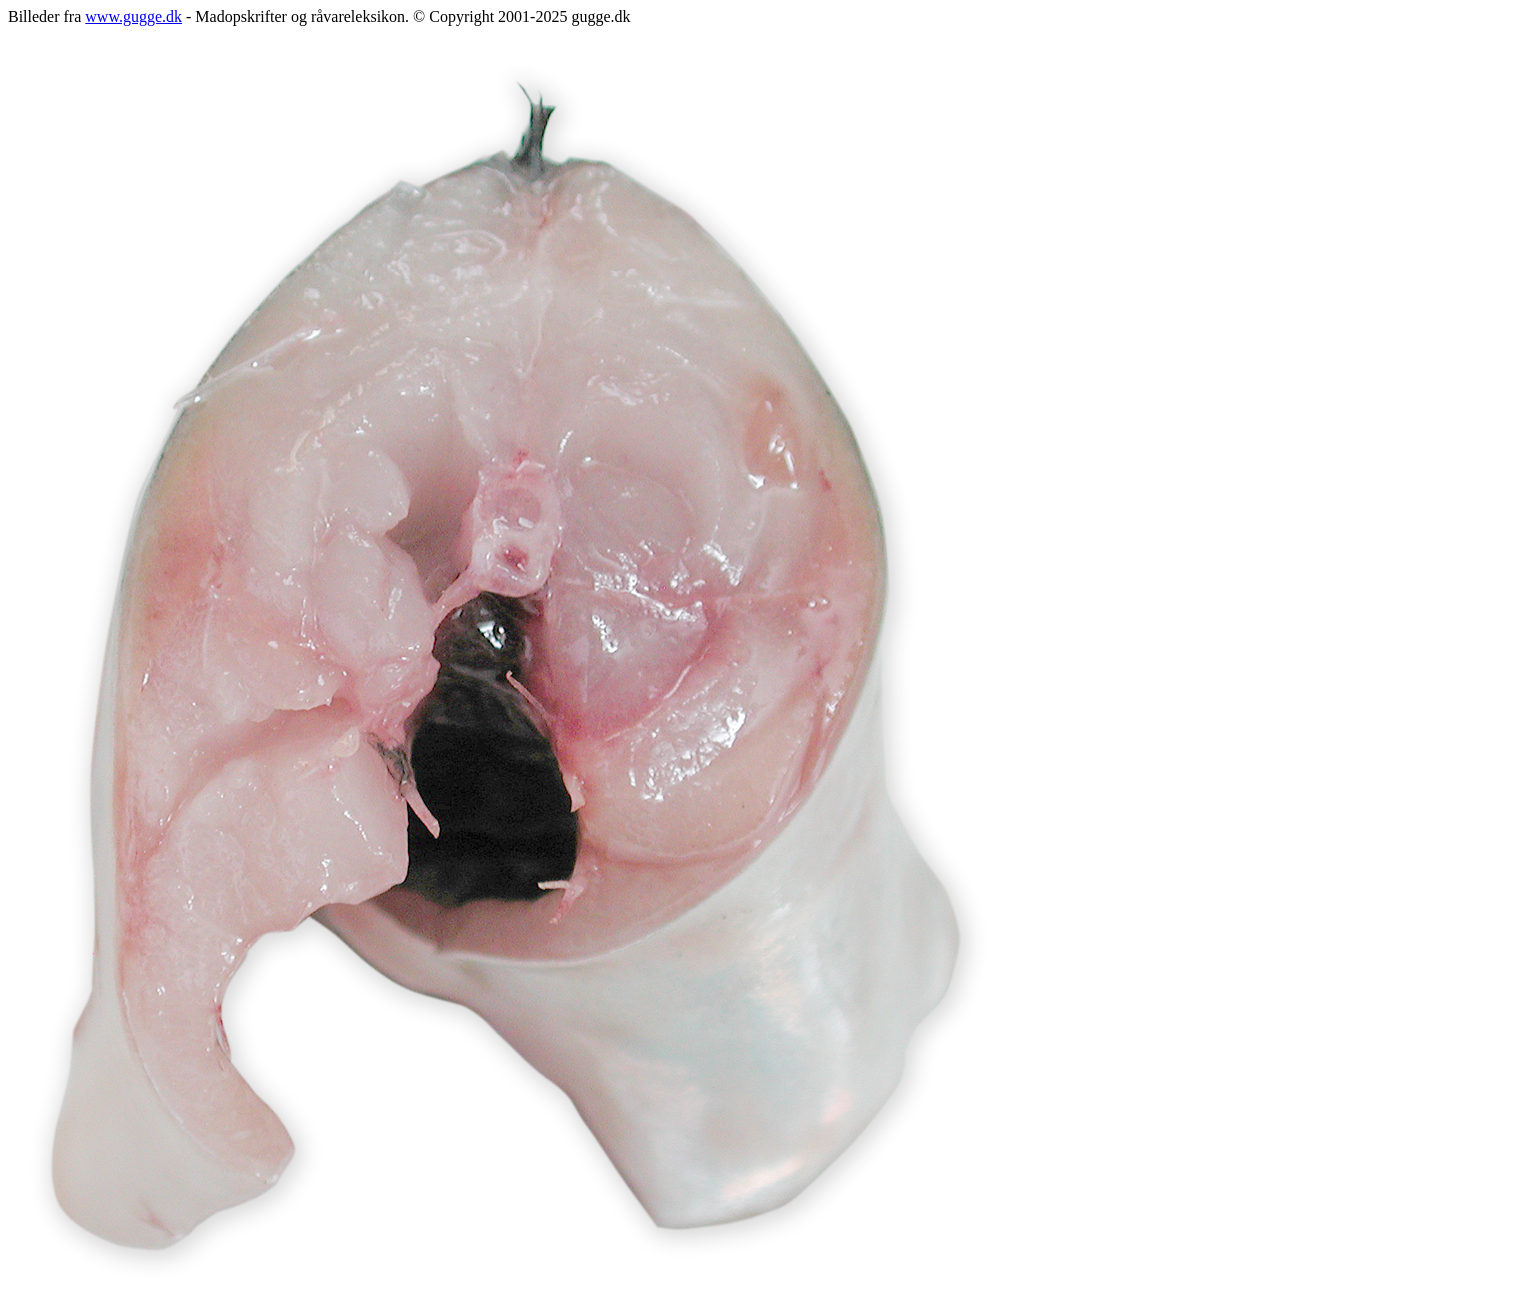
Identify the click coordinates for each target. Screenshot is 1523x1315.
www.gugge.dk (133, 16)
